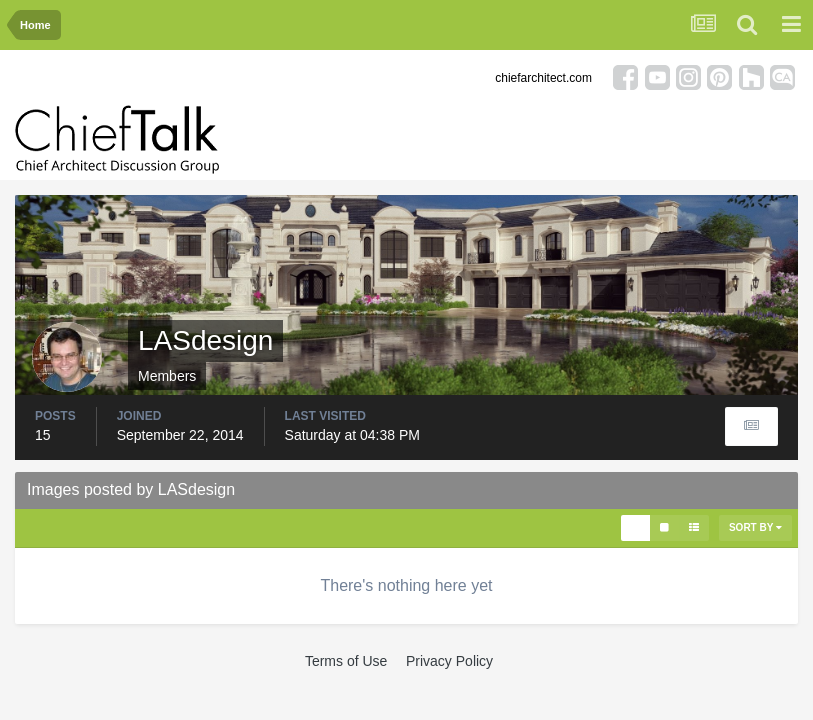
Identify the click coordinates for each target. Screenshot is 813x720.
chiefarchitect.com (543, 78)
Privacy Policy (449, 661)
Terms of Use (346, 661)
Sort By (755, 527)
